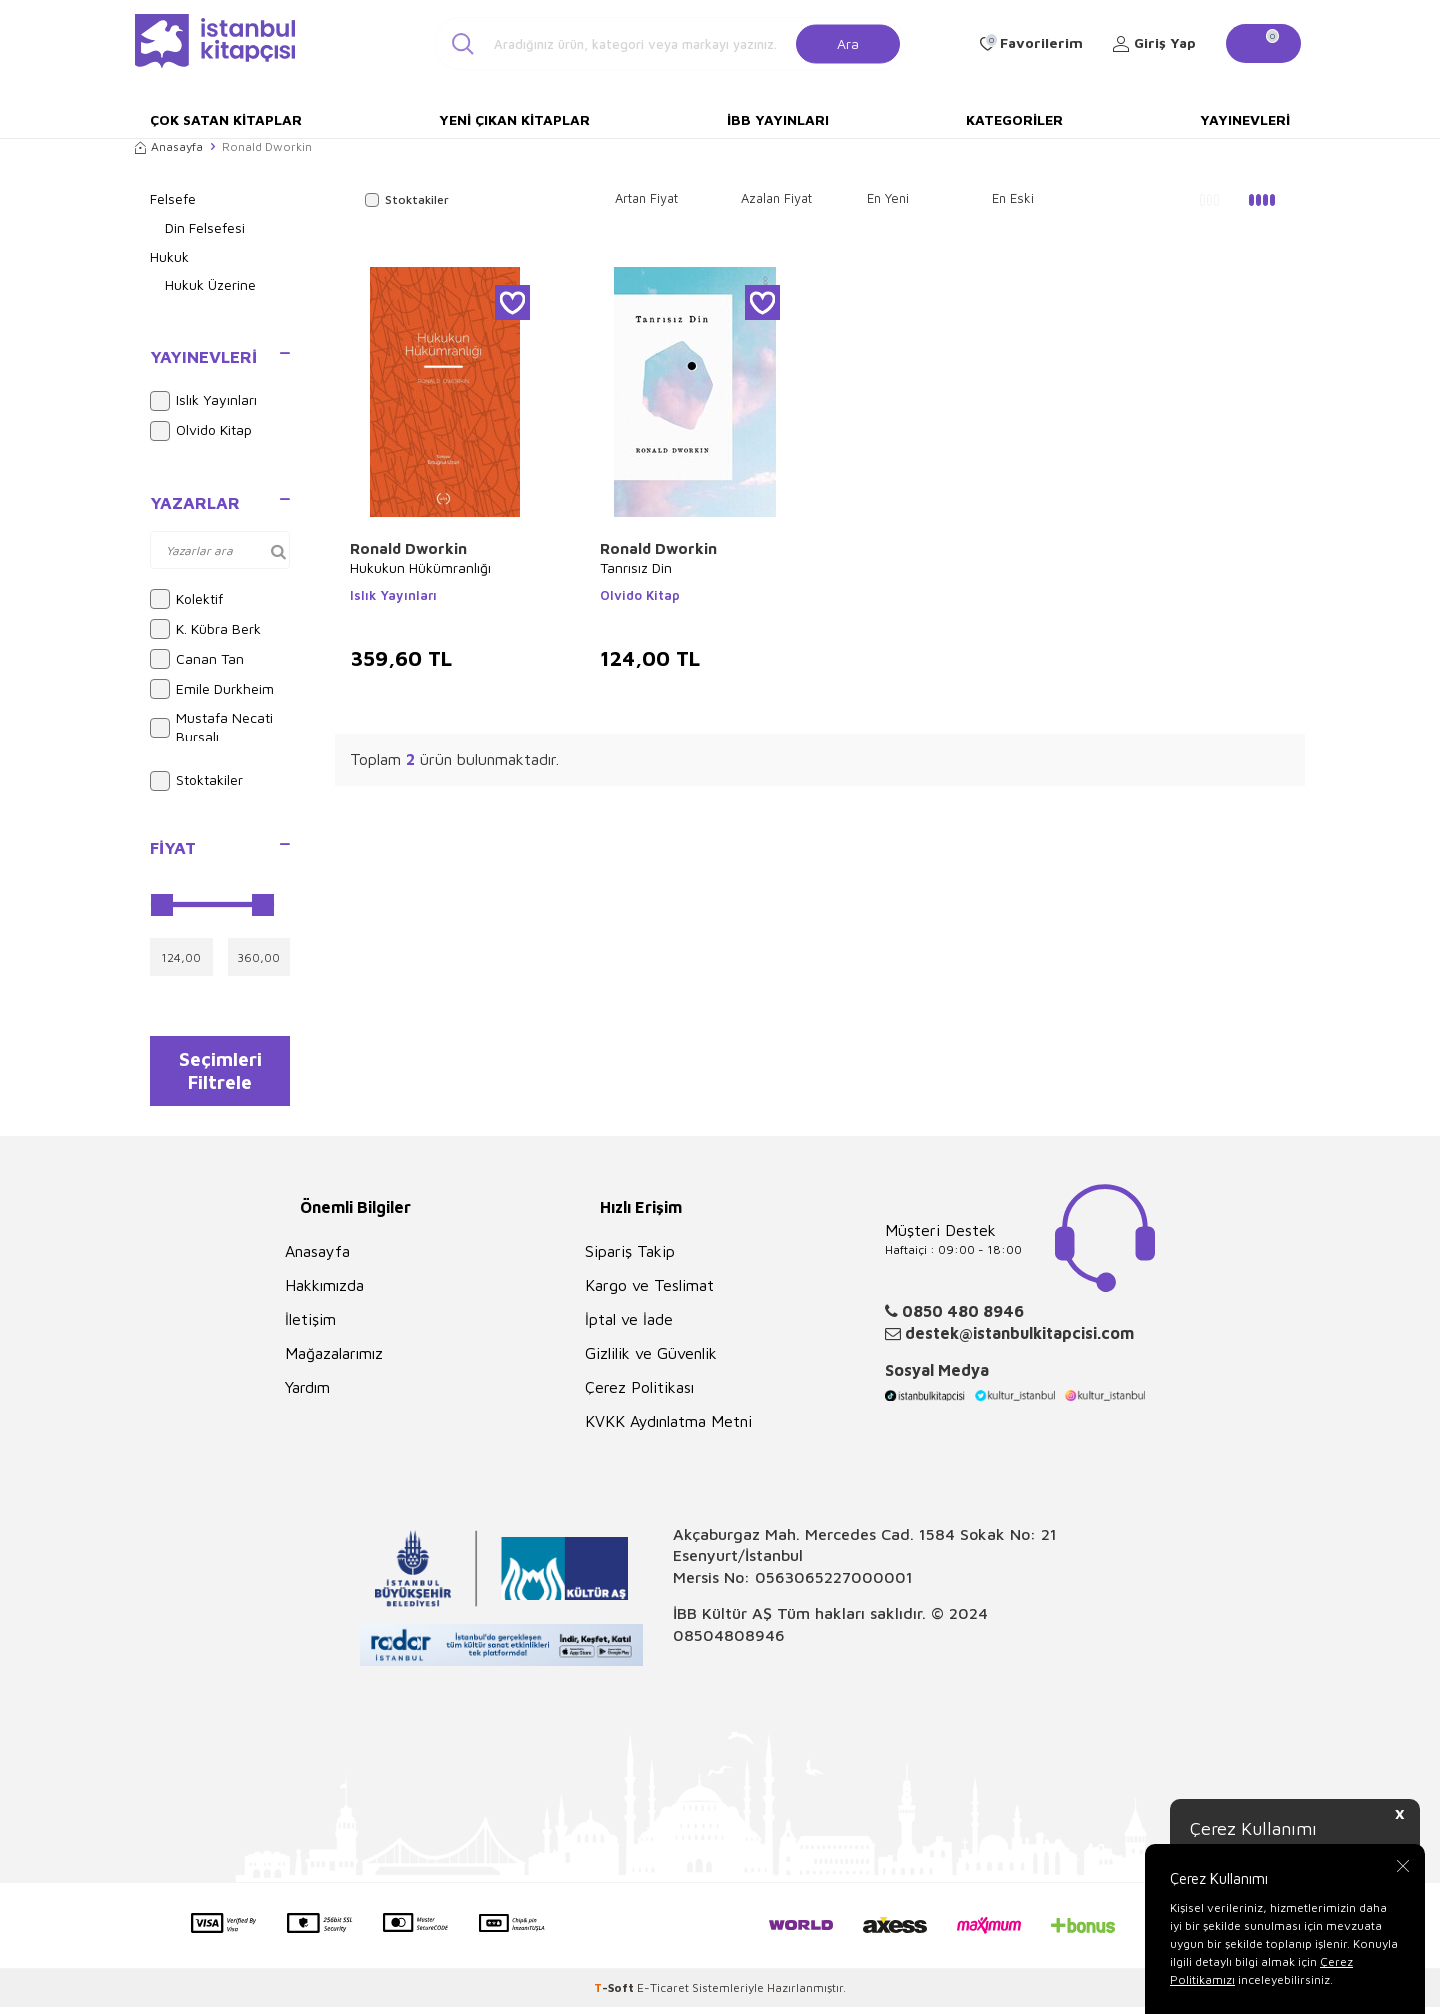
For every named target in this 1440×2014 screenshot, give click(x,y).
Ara (848, 42)
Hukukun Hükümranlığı (420, 567)
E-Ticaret (663, 1994)
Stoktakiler (196, 781)
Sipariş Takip (630, 1259)
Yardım (307, 1395)
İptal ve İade (629, 1327)
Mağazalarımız (334, 1361)
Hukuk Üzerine (210, 284)
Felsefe (173, 198)
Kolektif (186, 599)
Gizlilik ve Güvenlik (651, 1361)
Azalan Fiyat (776, 198)
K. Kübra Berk (205, 629)
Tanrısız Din (636, 567)
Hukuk (169, 256)
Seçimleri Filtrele (220, 1074)
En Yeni (888, 198)
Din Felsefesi (205, 227)
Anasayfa (169, 146)
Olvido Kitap (201, 431)
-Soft (615, 1994)
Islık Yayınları (203, 401)
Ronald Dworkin (408, 548)
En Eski (1013, 198)
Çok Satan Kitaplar (226, 119)
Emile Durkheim (212, 689)
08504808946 (729, 1642)
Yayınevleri (1245, 119)
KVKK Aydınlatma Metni (668, 1429)
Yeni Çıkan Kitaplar (514, 119)
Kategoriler (1014, 119)
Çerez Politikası (639, 1395)
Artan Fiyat (646, 198)
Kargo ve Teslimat (649, 1293)
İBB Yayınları (778, 119)
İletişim (310, 1327)
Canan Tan (197, 659)
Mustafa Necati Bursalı (211, 727)
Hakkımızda (324, 1293)
